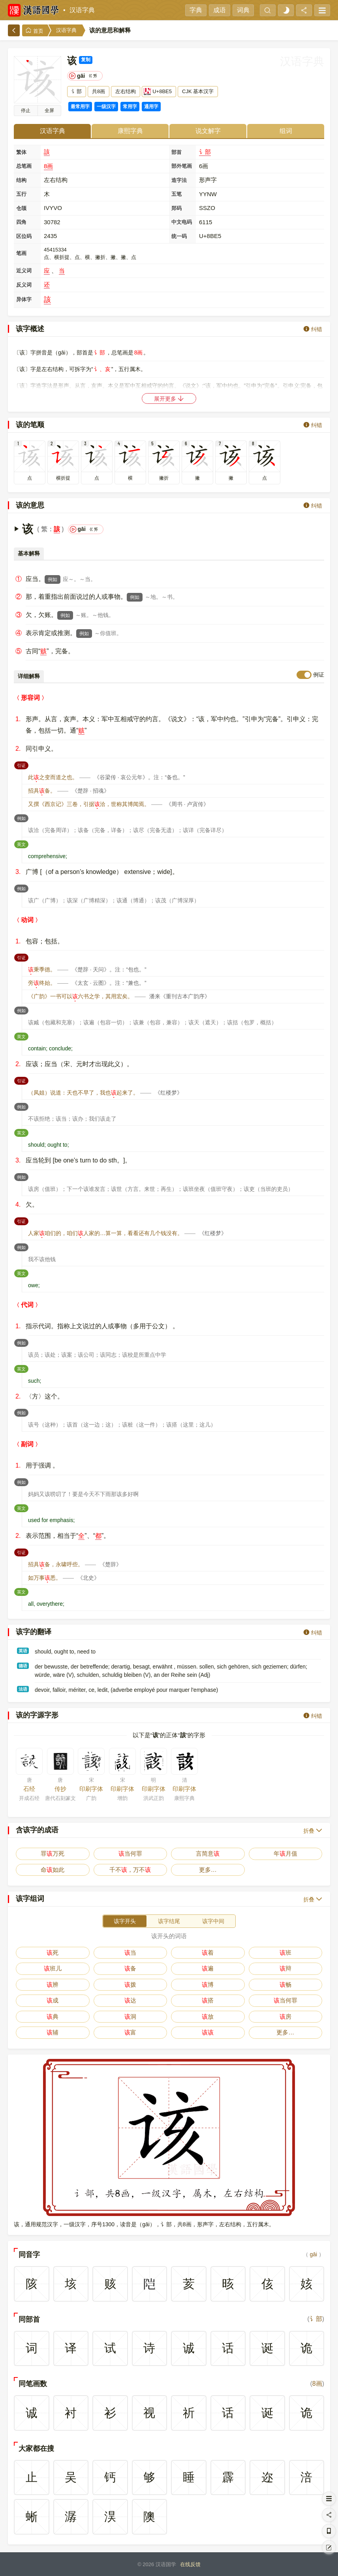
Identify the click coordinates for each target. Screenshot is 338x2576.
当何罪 (130, 1853)
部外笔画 (181, 166)
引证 (22, 764)
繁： (47, 529)
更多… (208, 1869)
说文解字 (208, 130)
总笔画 (24, 166)
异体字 (24, 299)
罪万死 (52, 1853)
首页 (34, 30)
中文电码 (181, 222)
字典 (196, 10)
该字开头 (125, 1921)
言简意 (208, 1853)
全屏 (49, 110)
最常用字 (80, 106)
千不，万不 (130, 1869)
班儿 (53, 1968)
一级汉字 (106, 106)
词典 (243, 10)
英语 (23, 1650)
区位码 (24, 236)
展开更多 (169, 398)
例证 (318, 674)
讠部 (205, 151)
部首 (176, 152)
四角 (21, 222)
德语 (23, 1665)
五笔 (176, 194)
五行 (21, 194)
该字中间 (213, 1921)
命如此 (52, 1869)
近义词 (24, 271)
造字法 (179, 180)
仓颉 (21, 208)
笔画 (21, 253)
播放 (25, 110)
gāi (313, 2254)
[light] (286, 10)
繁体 (21, 152)
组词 (286, 130)
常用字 (130, 106)
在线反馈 (190, 2564)
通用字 (151, 106)
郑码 (176, 208)
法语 (23, 1689)
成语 (219, 10)
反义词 (24, 285)
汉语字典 (82, 10)
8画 (48, 166)
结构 (21, 180)
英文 (22, 843)
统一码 (179, 236)
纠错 (312, 329)
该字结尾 (169, 1921)
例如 (52, 579)
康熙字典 (130, 130)
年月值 (285, 1853)
